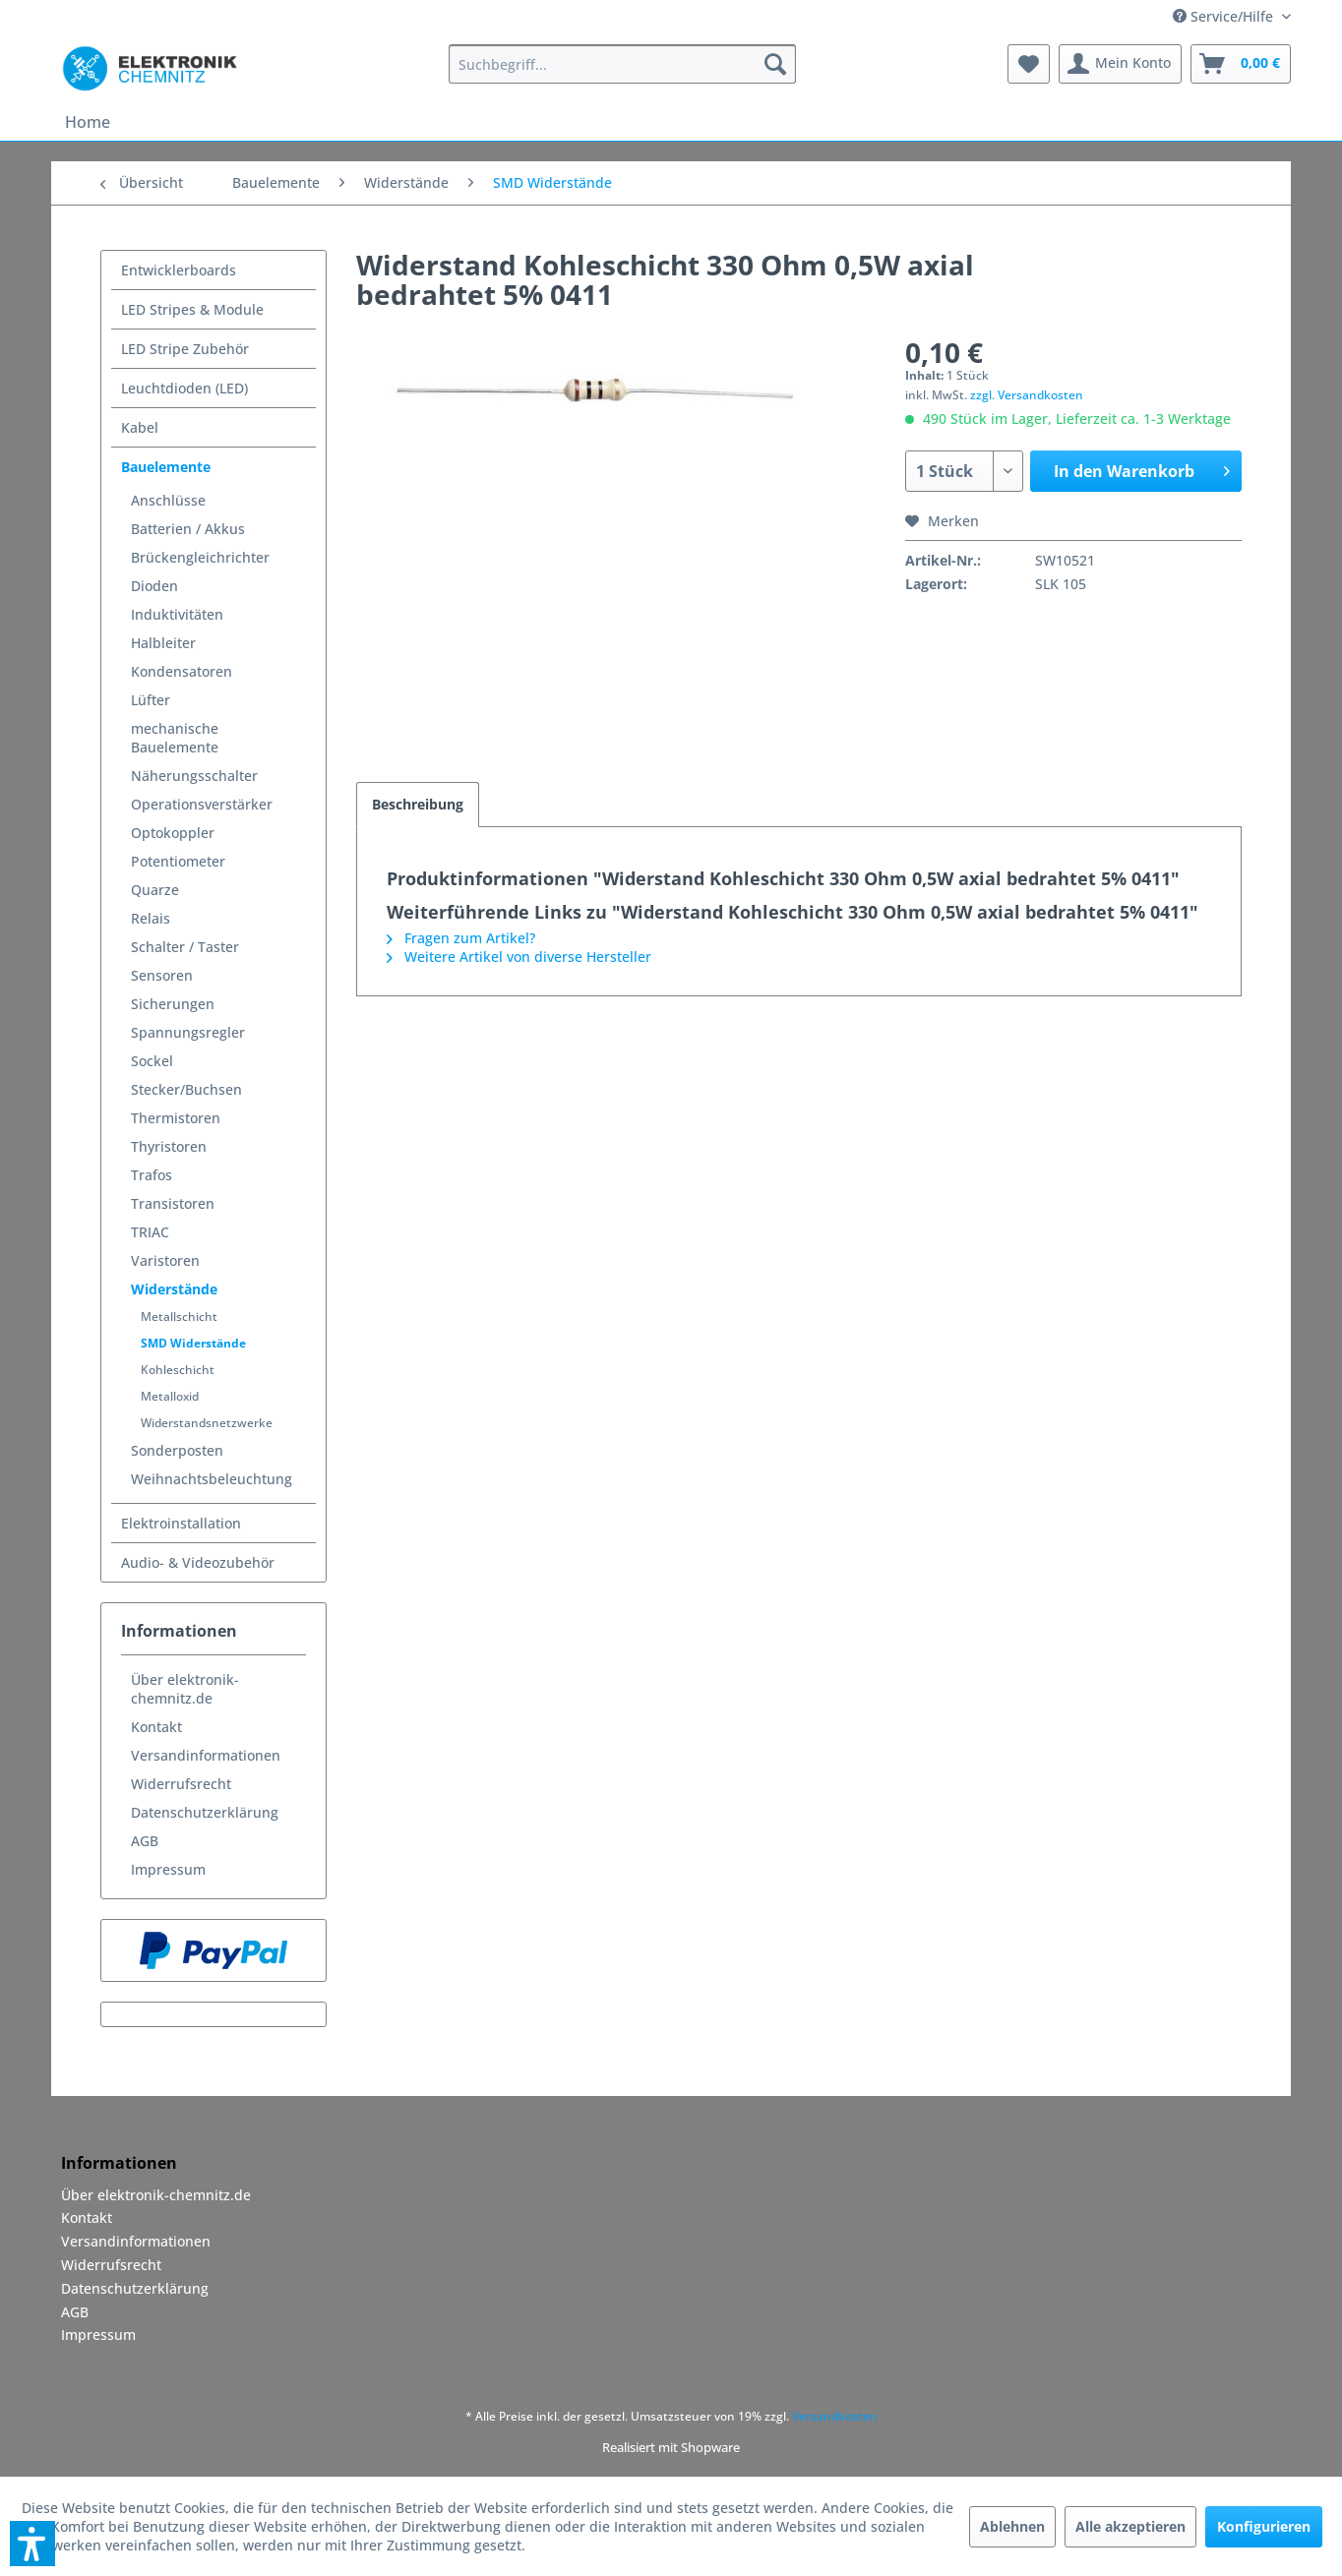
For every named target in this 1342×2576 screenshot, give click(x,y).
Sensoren (162, 975)
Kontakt (156, 1726)
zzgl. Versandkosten (1026, 395)
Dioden (154, 585)
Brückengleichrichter (200, 557)
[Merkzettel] (1028, 64)
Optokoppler (172, 832)
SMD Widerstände (193, 1343)
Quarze (155, 889)
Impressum (168, 1869)
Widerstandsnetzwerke (207, 1422)
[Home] (87, 122)
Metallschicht (179, 1316)
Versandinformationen (205, 1755)
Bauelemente (166, 466)
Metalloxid (170, 1396)
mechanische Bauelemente (174, 737)
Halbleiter (163, 642)
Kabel (139, 427)
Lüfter (150, 699)
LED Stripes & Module (192, 309)
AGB (144, 1840)
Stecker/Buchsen (186, 1089)
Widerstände (174, 1289)
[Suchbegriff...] (622, 64)
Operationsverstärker (202, 804)
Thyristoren (169, 1146)
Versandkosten (835, 2416)
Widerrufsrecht (181, 1783)
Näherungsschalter (194, 775)
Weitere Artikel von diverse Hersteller (519, 956)
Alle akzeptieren (1130, 2526)
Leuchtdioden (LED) (184, 388)
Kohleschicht (177, 1369)
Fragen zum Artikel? (461, 938)
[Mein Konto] (1120, 64)
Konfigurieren (1264, 2526)
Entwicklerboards (178, 270)
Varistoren (165, 1260)
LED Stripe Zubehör (185, 348)
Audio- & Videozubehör (197, 1562)
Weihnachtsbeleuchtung (211, 1478)
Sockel (152, 1060)
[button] (32, 2543)
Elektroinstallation (181, 1523)
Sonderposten (177, 1450)
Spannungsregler (188, 1032)
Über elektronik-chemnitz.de (185, 1688)
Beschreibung (417, 804)
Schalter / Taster (185, 946)
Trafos (151, 1175)
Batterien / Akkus (188, 528)
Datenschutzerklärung (204, 1812)
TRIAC (150, 1232)
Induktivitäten (177, 614)
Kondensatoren (181, 671)
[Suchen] (775, 64)
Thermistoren (175, 1117)
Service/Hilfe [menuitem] (1225, 16)
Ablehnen (1012, 2526)
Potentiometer (178, 861)
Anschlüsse (168, 500)
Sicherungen (172, 1003)
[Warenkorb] (1240, 64)
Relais (150, 918)
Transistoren (172, 1203)
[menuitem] (622, 64)
